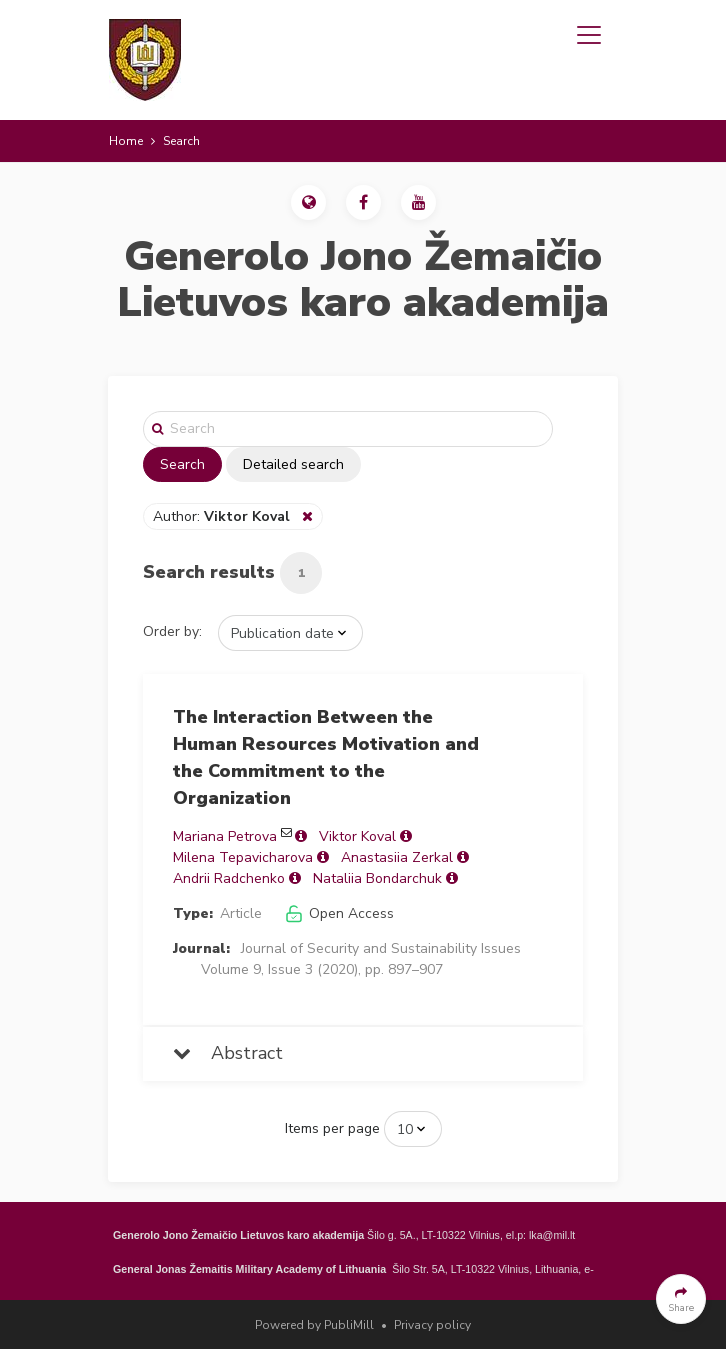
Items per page (332, 1128)
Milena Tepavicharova (243, 857)
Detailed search (293, 464)
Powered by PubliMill (314, 1325)
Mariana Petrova (225, 836)
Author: (223, 516)
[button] (308, 202)
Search (182, 464)
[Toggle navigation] (589, 35)
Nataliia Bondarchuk (377, 878)
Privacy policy (432, 1325)
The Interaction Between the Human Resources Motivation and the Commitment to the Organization (326, 757)
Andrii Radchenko (229, 878)
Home (126, 141)
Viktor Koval (357, 836)
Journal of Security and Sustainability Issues (381, 948)
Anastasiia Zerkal (397, 857)
